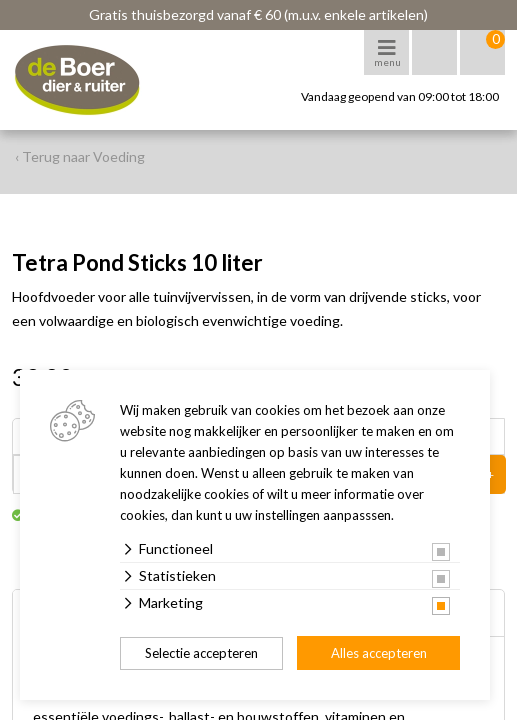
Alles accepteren (379, 653)
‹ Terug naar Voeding (80, 156)
